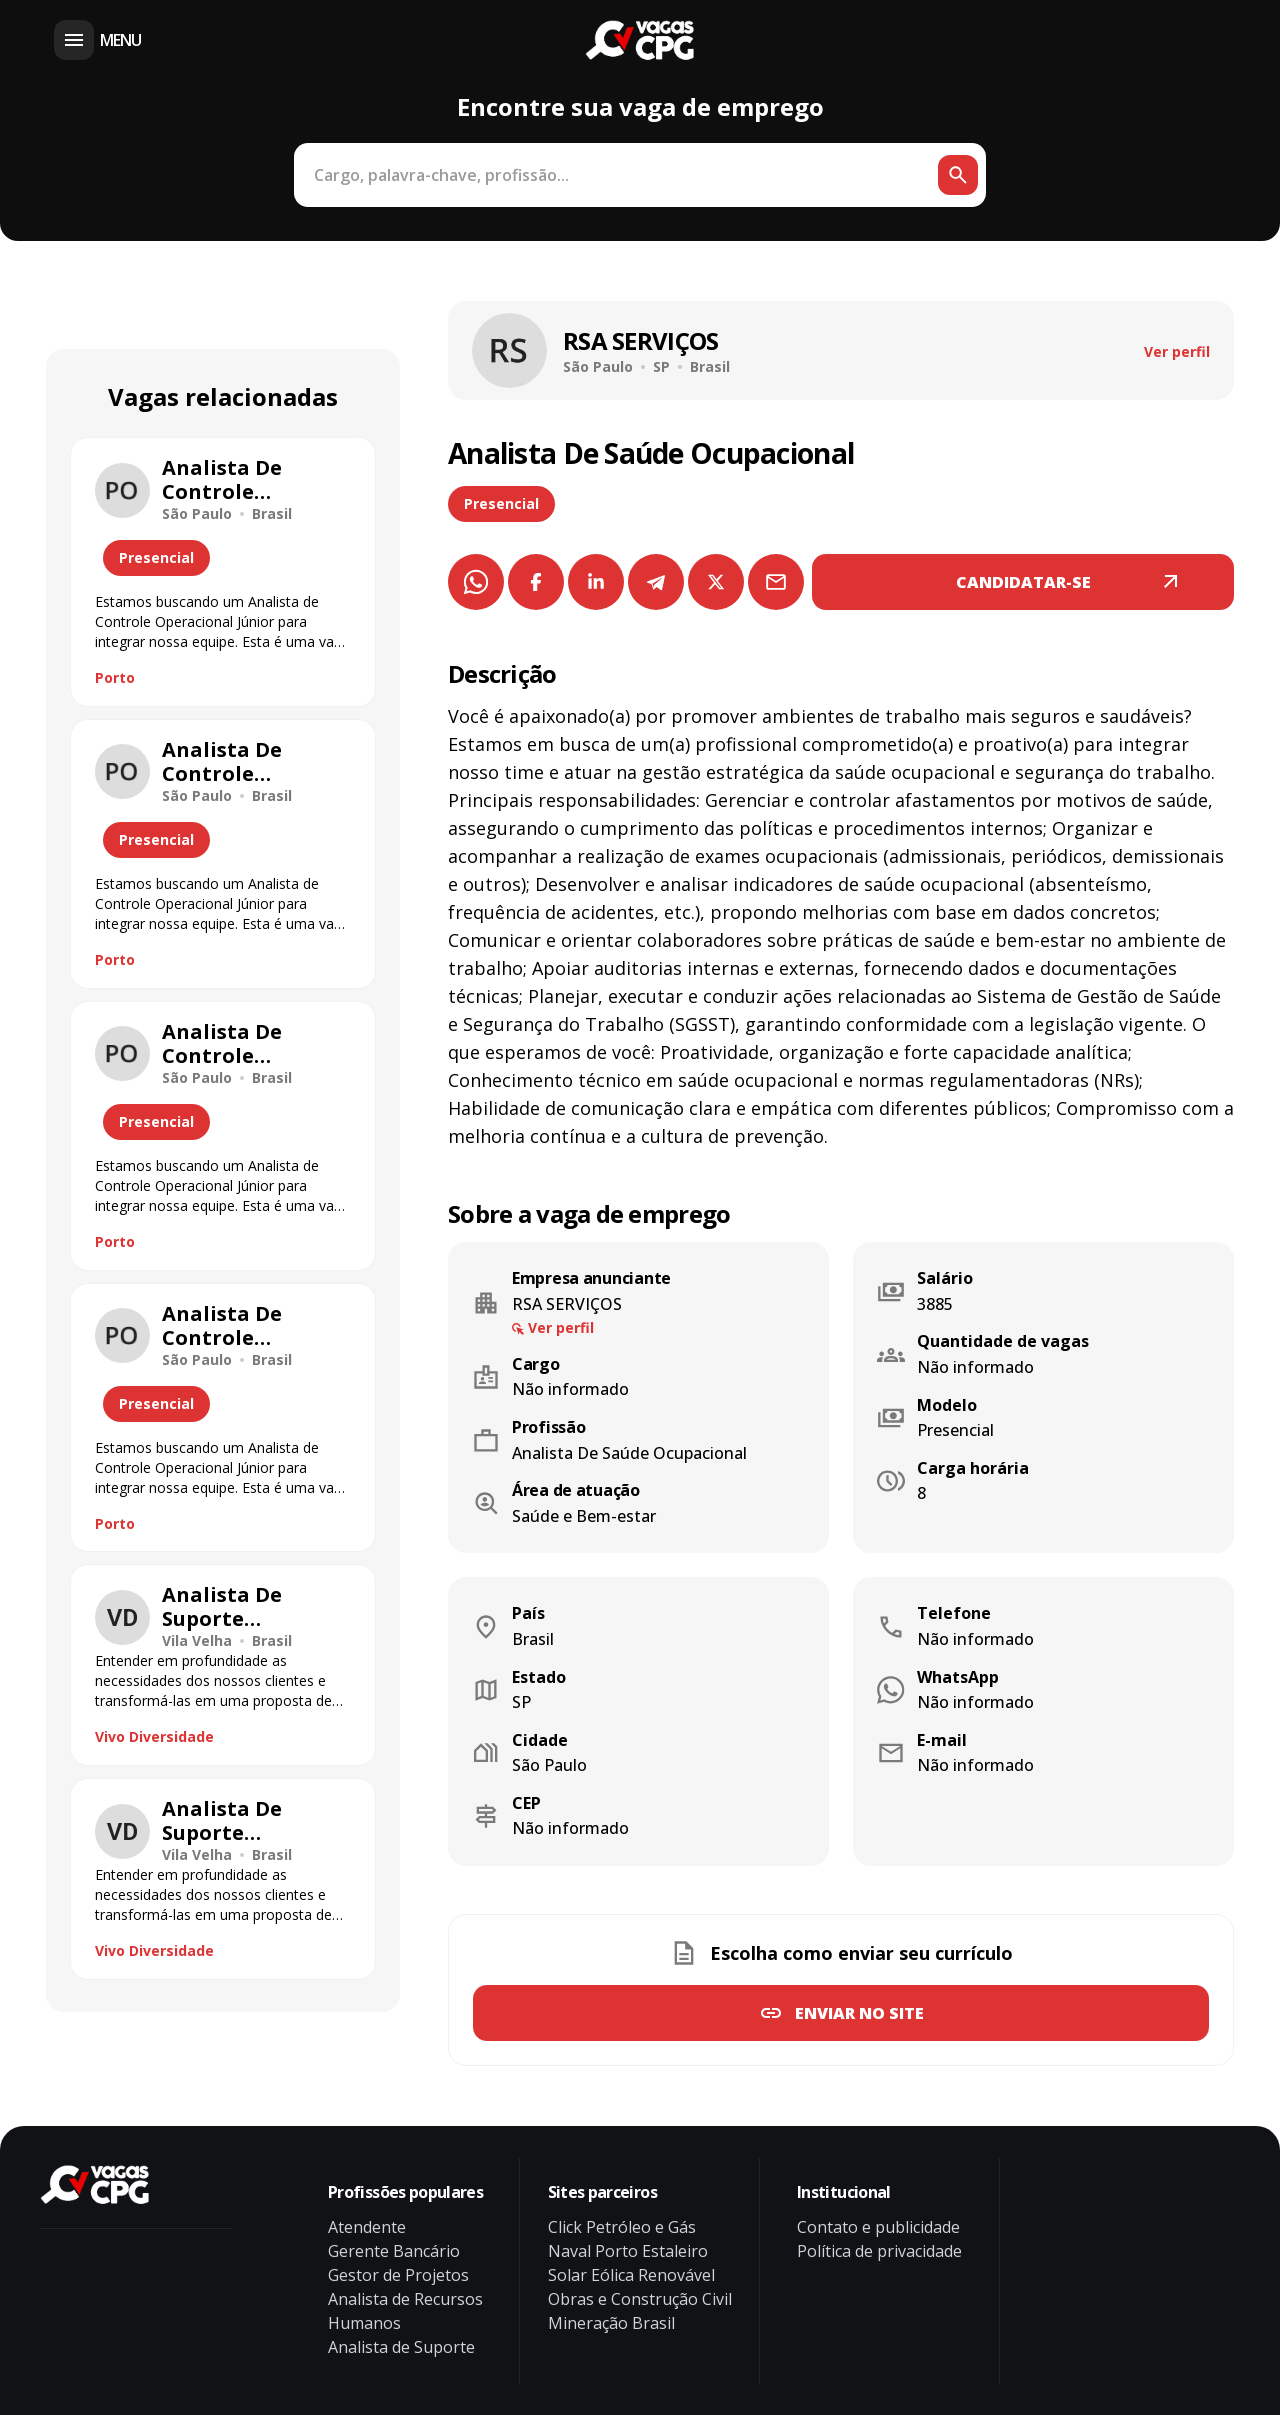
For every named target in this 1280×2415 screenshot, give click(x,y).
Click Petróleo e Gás (622, 2227)
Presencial (501, 503)
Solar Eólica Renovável (631, 2275)
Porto (115, 677)
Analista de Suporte (401, 2347)
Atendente (367, 2227)
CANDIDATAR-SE (1023, 582)
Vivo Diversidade (154, 1736)
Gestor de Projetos (398, 2275)
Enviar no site (859, 2013)
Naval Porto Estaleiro (628, 2251)
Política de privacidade (879, 2251)
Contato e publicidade (878, 2227)
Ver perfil (1177, 351)
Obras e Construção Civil (640, 2299)
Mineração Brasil (611, 2323)
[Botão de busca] (958, 175)
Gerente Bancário (394, 2251)
